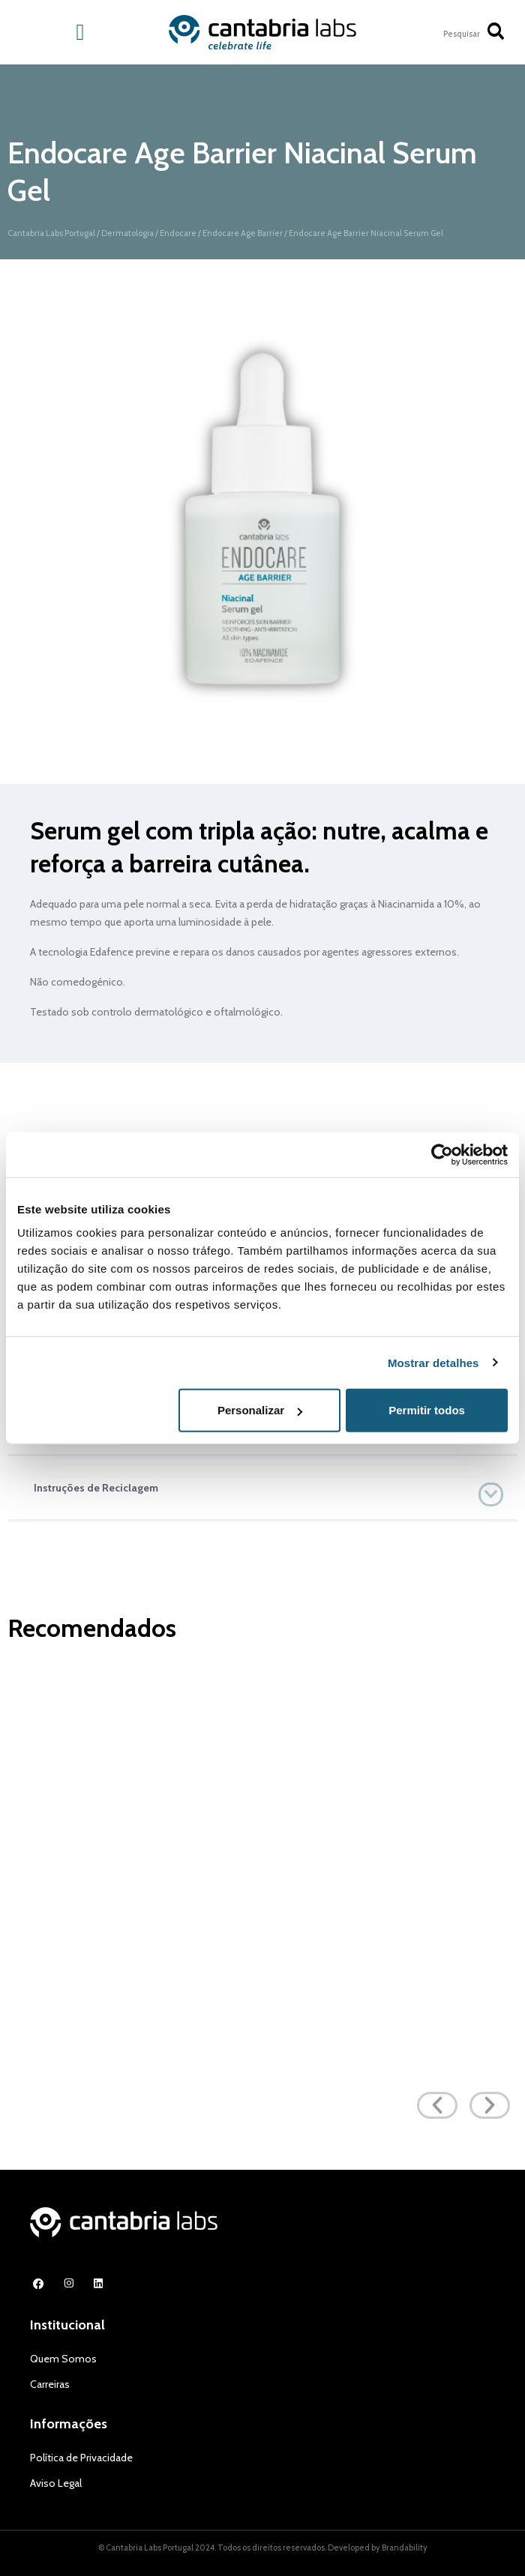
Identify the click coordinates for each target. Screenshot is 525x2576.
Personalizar (260, 1410)
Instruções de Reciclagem (96, 1487)
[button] (263, 1487)
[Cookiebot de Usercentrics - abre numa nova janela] (442, 1154)
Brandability (405, 2547)
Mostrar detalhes (433, 1362)
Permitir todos (426, 1410)
